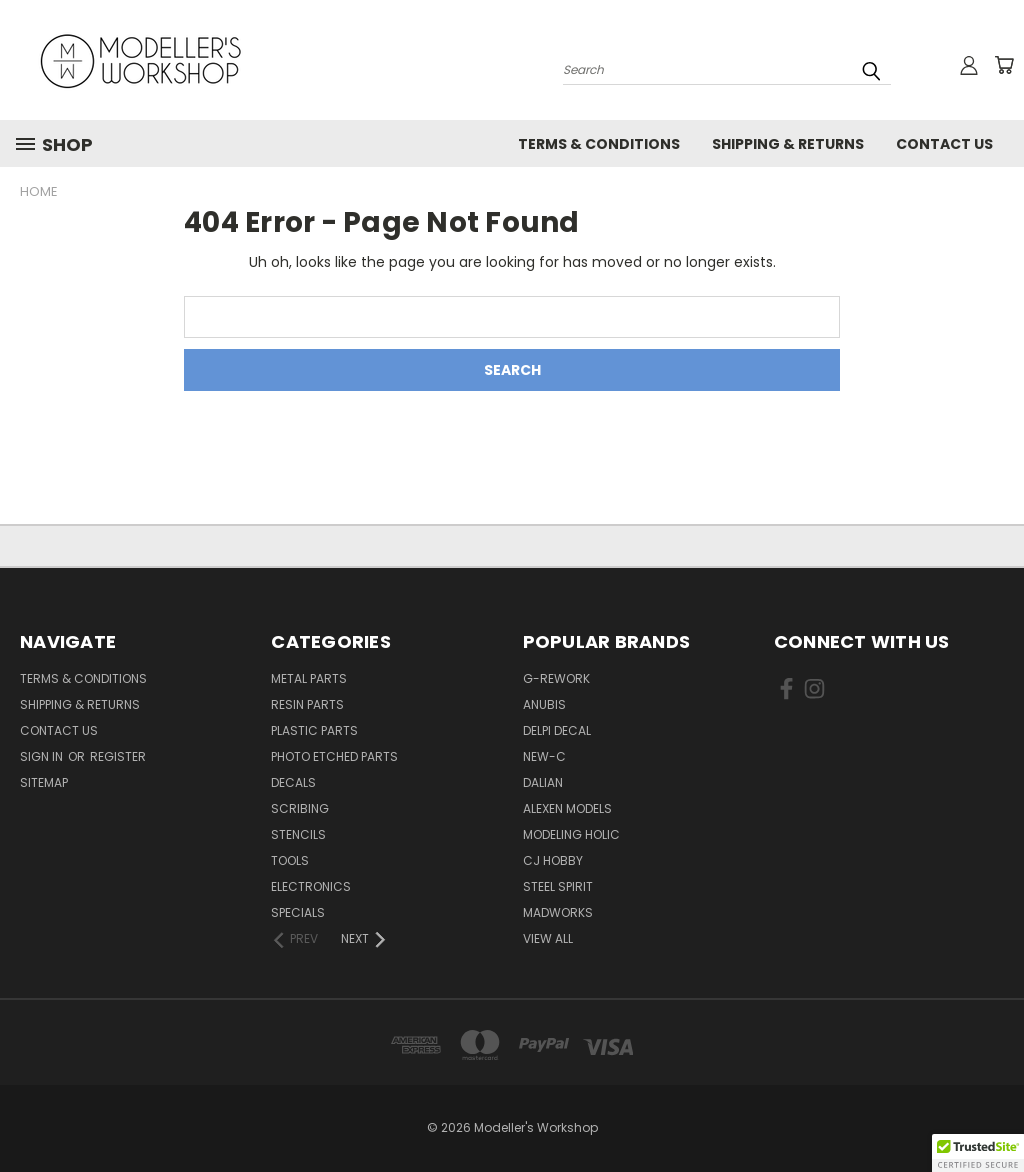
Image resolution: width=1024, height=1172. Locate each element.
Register (118, 756)
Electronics (311, 886)
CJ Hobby (553, 860)
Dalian (543, 782)
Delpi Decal (557, 730)
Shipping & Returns (788, 144)
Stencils (298, 834)
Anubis (544, 704)
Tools (290, 860)
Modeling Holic (571, 834)
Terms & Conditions (599, 144)
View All (548, 938)
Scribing (300, 808)
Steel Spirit (558, 886)
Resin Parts (307, 704)
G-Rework (556, 678)
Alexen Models (567, 808)
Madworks (558, 912)
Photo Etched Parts (334, 756)
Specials (298, 912)
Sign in (43, 756)
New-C (544, 756)
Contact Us (944, 144)
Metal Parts (309, 678)
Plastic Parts (314, 730)
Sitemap (44, 782)
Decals (293, 782)
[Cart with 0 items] (1004, 65)
